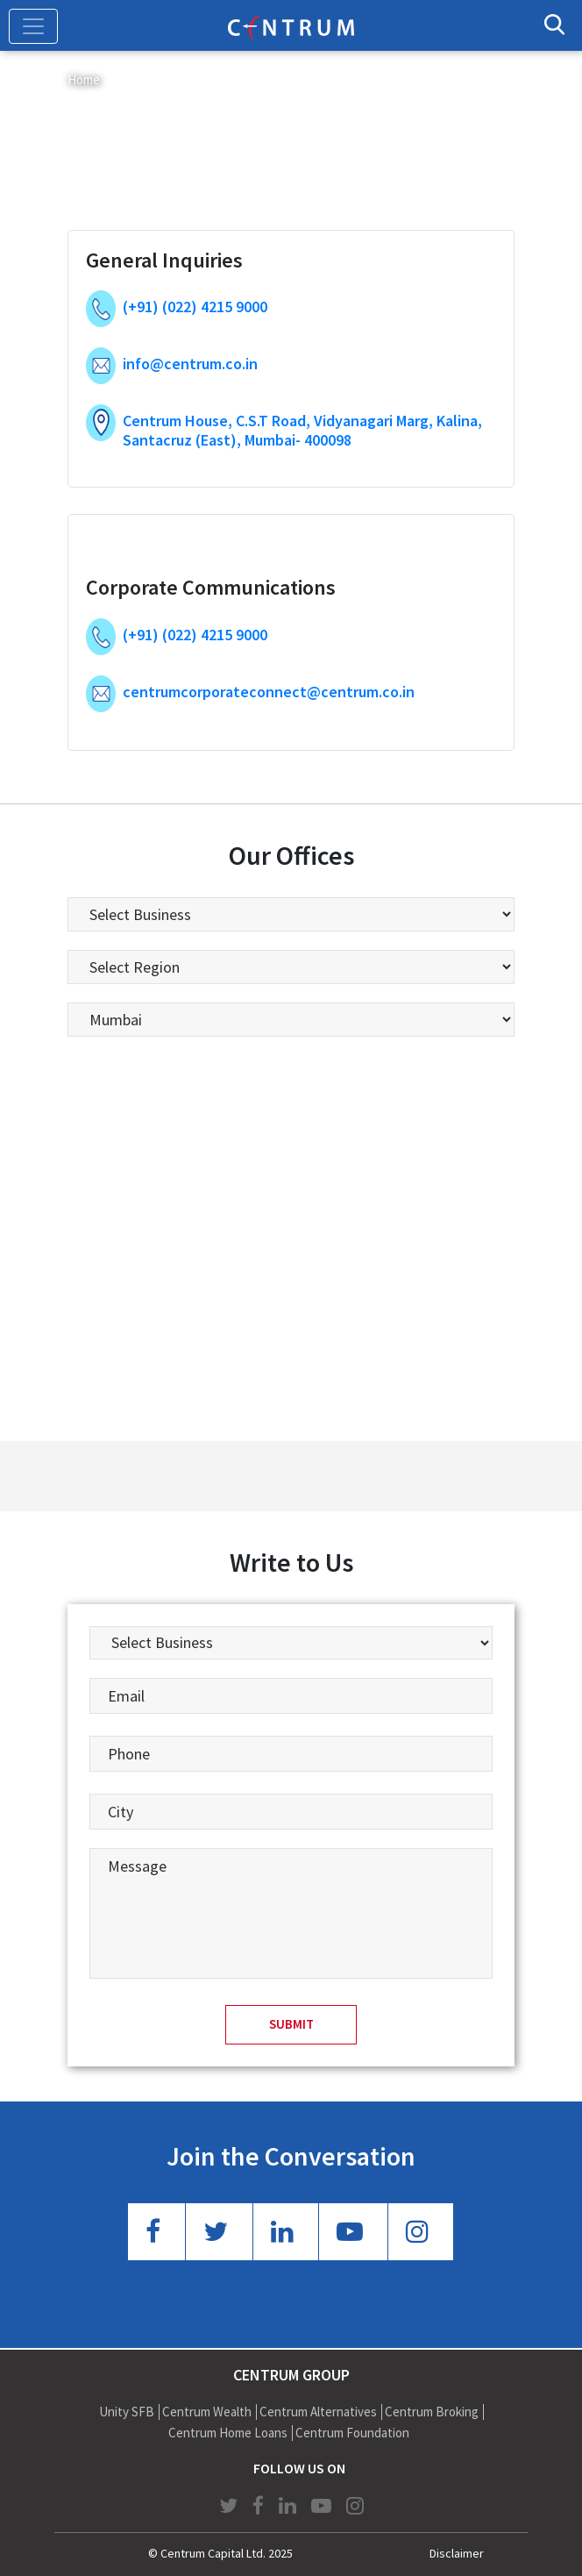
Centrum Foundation (352, 2432)
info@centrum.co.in (190, 363)
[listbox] (291, 914)
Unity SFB (126, 2411)
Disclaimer (456, 2553)
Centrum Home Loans (227, 2432)
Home (83, 79)
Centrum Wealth (207, 2411)
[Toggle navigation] (33, 26)
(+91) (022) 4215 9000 (195, 306)
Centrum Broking (432, 2411)
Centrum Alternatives (318, 2411)
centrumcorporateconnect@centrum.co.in (269, 691)
